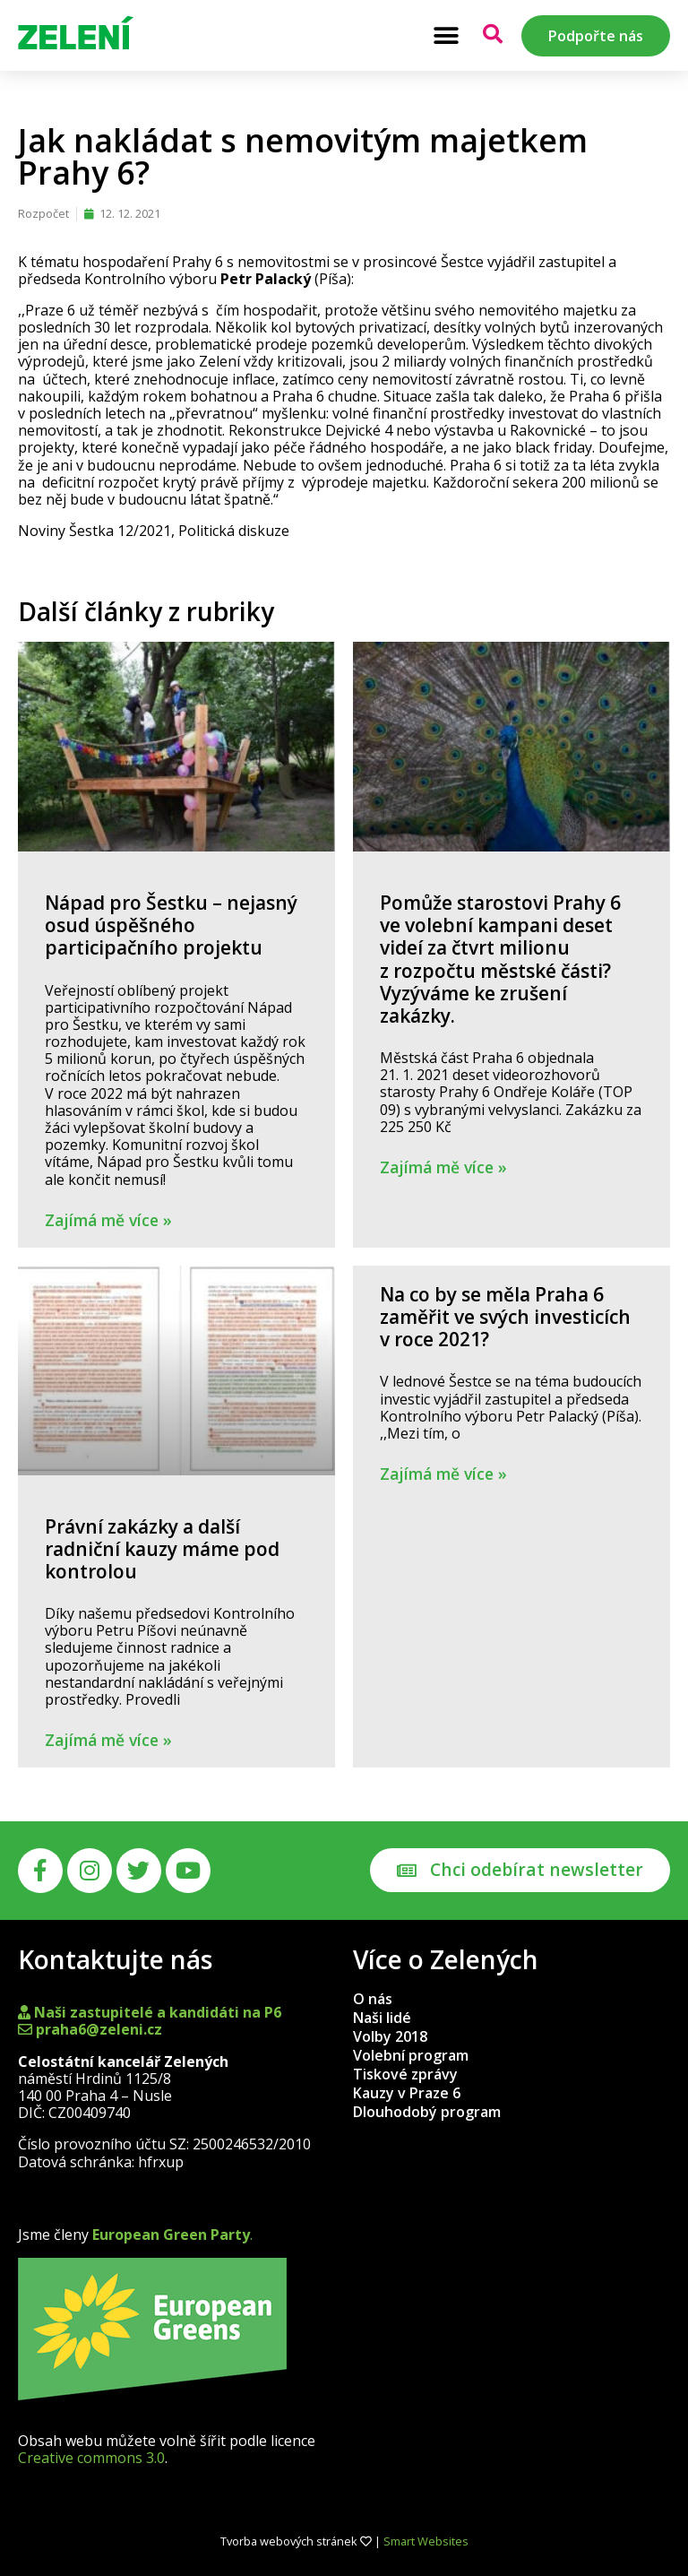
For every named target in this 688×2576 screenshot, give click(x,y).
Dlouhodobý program (427, 2112)
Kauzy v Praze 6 (406, 2093)
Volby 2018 (390, 2036)
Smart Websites (426, 2541)
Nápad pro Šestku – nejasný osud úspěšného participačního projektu (171, 925)
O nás (372, 1999)
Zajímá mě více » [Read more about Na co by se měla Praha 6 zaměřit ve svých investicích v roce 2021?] (443, 1474)
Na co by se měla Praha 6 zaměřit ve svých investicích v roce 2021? (505, 1317)
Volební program (411, 2055)
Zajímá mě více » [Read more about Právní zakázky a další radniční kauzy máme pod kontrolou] (108, 1740)
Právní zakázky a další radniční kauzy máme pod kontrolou (162, 1549)
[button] (446, 35)
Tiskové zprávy (405, 2074)
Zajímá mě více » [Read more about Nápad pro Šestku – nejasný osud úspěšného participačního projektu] (108, 1220)
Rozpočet (43, 213)
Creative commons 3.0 (91, 2458)
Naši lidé (382, 2018)
